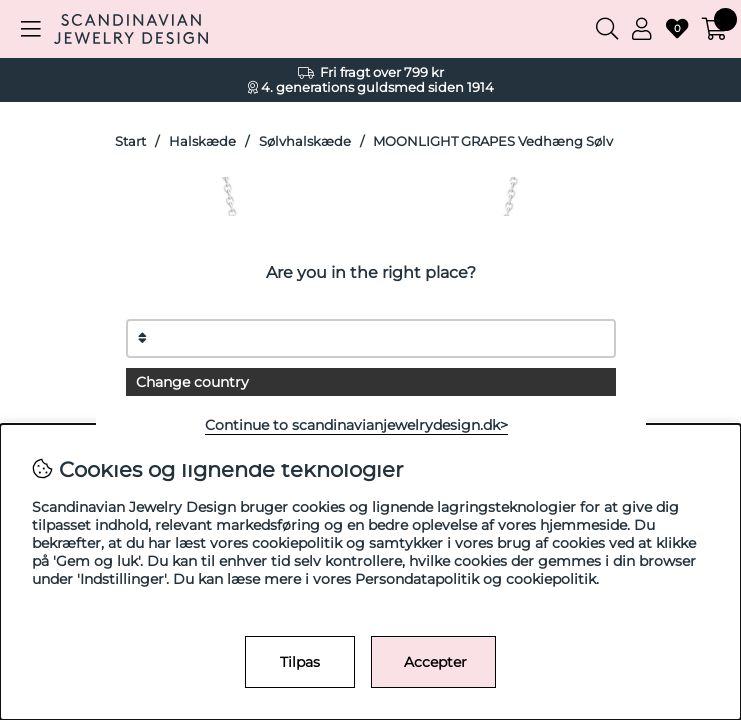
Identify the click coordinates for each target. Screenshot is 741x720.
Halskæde (202, 141)
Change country (192, 382)
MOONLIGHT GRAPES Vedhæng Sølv (493, 141)
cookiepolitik (551, 579)
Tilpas (300, 662)
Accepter (435, 662)
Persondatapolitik (417, 579)
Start (130, 141)
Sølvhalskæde (305, 141)
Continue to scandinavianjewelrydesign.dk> (356, 425)
